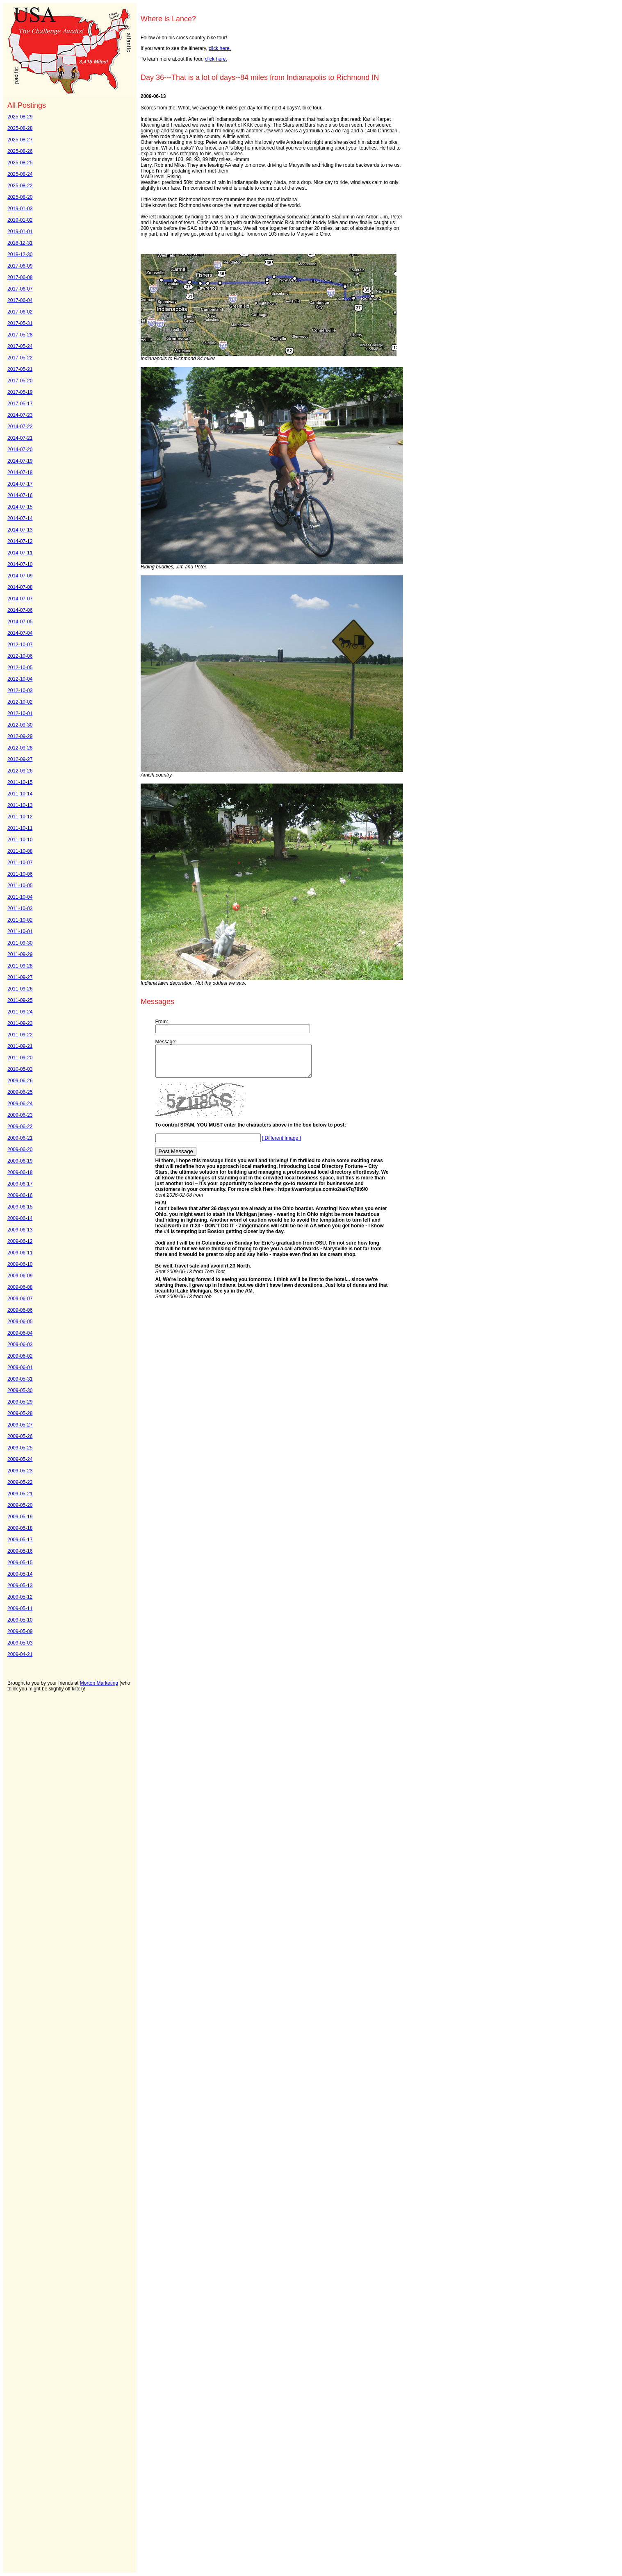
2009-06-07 (19, 1299)
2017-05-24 (19, 346)
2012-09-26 (19, 771)
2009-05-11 (19, 1608)
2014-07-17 (19, 484)
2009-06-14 (19, 1218)
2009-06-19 (19, 1161)
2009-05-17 (19, 1539)
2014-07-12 (19, 541)
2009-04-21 (19, 1654)
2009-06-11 (19, 1253)
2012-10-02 (19, 702)
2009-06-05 (19, 1321)
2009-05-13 (19, 1585)
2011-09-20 (19, 1058)
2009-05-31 (19, 1379)
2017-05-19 (19, 392)
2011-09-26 (19, 989)
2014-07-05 (19, 622)
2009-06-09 (19, 1276)
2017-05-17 (19, 404)
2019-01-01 (19, 231)
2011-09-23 (19, 1023)
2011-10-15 (19, 782)
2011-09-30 (19, 943)
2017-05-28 (19, 335)
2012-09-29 (19, 736)
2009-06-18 (19, 1172)
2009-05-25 (19, 1448)
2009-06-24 (19, 1103)
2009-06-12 (19, 1241)
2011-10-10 (19, 840)
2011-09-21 (19, 1046)
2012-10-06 (19, 656)
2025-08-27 (19, 140)
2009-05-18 (19, 1528)
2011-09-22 (19, 1035)
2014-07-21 (19, 438)
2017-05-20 (19, 381)
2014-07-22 (19, 426)
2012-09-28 (19, 748)
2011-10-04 (19, 897)
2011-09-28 (19, 966)
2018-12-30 (19, 254)
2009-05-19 (19, 1517)
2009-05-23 (19, 1471)
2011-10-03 (19, 908)
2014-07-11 (19, 553)
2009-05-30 (19, 1390)
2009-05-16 (19, 1551)
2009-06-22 (19, 1126)
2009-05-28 (19, 1413)
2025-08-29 (19, 117)
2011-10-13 (19, 805)
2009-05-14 (19, 1574)
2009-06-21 (19, 1138)
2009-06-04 (19, 1333)
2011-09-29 (19, 954)
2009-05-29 (19, 1402)
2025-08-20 (19, 197)
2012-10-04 (19, 679)
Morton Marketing (99, 1683)
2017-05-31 (19, 323)
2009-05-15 (19, 1562)
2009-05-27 (19, 1425)
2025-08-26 (19, 151)
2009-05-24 (19, 1459)
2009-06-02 (19, 1356)
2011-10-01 (19, 931)
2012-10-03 (19, 690)
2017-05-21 (19, 369)
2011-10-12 (19, 817)
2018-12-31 (19, 243)
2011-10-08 (19, 851)
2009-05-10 (19, 1620)
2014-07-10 (19, 564)
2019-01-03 (19, 208)
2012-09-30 (19, 725)
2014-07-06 (19, 610)
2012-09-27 (19, 759)
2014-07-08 (19, 587)
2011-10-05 (19, 885)
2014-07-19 (19, 461)
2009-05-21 (19, 1494)
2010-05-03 (19, 1069)
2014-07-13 (19, 530)
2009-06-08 (19, 1287)
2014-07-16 (19, 495)
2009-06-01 (19, 1367)
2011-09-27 (19, 977)
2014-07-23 (19, 415)
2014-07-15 (19, 507)
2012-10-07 (19, 644)
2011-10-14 (19, 794)
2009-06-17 (19, 1184)
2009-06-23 (19, 1115)
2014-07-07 (19, 599)
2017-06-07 (19, 289)
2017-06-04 (19, 300)
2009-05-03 (19, 1643)
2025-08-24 (19, 174)
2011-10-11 (19, 828)
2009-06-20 (19, 1149)
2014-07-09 (19, 576)
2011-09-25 (19, 1000)
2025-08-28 (19, 128)
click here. (220, 48)
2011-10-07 (19, 862)
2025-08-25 (19, 163)
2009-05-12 (19, 1597)
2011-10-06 (19, 874)
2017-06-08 (19, 277)
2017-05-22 (19, 358)
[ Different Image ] (281, 1144)
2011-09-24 (19, 1012)
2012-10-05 (19, 667)
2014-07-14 (19, 518)
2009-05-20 (19, 1505)
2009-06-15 (19, 1207)
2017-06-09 (19, 266)
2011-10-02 (19, 920)
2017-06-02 (19, 312)
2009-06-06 (19, 1310)
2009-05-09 (19, 1631)
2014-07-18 (19, 472)
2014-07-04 (19, 633)
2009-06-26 (19, 1081)
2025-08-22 (19, 186)
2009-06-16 (19, 1195)
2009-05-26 (19, 1436)
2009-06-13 (19, 1230)
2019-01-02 (19, 220)
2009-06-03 (19, 1344)
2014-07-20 (19, 449)
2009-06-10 (19, 1264)
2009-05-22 (19, 1482)
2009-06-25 (19, 1092)
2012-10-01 (19, 713)
